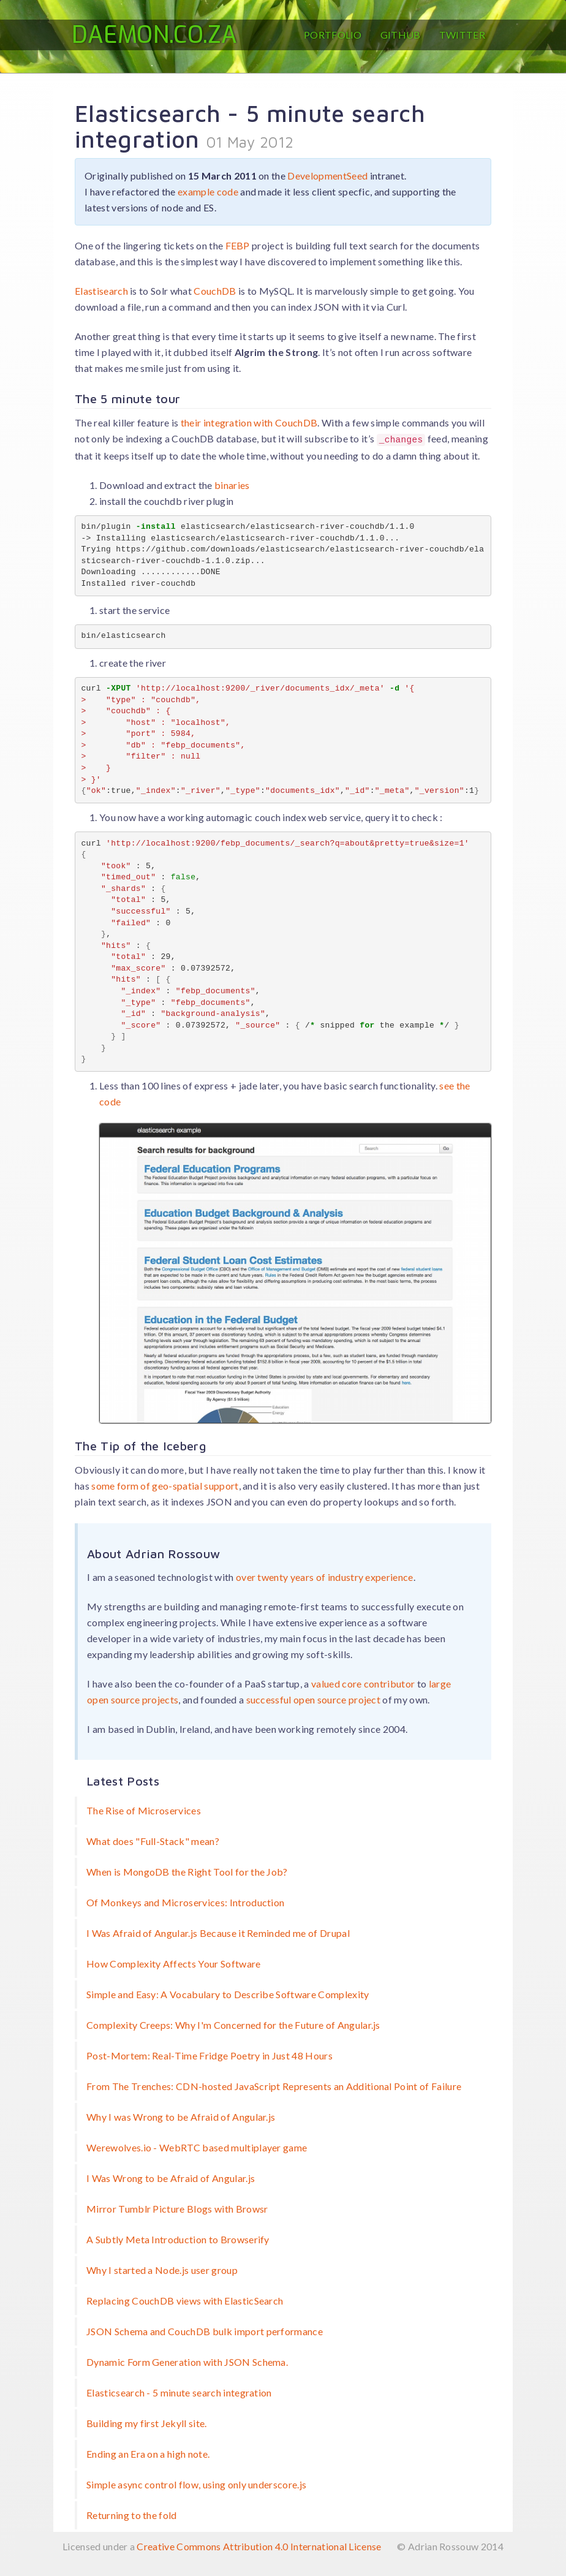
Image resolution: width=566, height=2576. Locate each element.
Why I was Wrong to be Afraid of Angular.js (180, 2117)
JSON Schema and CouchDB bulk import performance (204, 2331)
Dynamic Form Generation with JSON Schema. (187, 2362)
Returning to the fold (131, 2515)
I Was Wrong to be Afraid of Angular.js (170, 2178)
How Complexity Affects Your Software (173, 1963)
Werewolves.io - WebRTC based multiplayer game (196, 2147)
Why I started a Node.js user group (162, 2270)
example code (208, 191)
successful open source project (313, 1699)
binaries (232, 485)
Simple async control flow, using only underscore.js (196, 2484)
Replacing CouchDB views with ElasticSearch (184, 2300)
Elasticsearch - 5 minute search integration (179, 2392)
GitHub (400, 34)
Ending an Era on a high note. (147, 2454)
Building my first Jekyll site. (146, 2423)
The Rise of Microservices (143, 1810)
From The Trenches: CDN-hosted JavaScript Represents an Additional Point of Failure (273, 2086)
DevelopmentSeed (327, 175)
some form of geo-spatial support (164, 1485)
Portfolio (333, 34)
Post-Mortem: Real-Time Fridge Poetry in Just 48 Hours (209, 2055)
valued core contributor (363, 1683)
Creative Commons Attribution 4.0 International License (259, 2546)
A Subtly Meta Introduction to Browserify (178, 2239)
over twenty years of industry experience (324, 1577)
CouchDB (215, 291)
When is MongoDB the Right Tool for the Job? (187, 1871)
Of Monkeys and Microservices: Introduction (185, 1902)
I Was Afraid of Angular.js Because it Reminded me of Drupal (218, 1933)
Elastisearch (101, 291)
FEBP (237, 245)
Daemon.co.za (154, 35)
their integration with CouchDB (249, 422)
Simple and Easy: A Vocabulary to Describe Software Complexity (227, 1994)
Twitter (462, 34)
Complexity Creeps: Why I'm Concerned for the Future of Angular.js (233, 2025)
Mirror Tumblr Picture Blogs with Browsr (177, 2208)
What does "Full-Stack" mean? (152, 1841)
